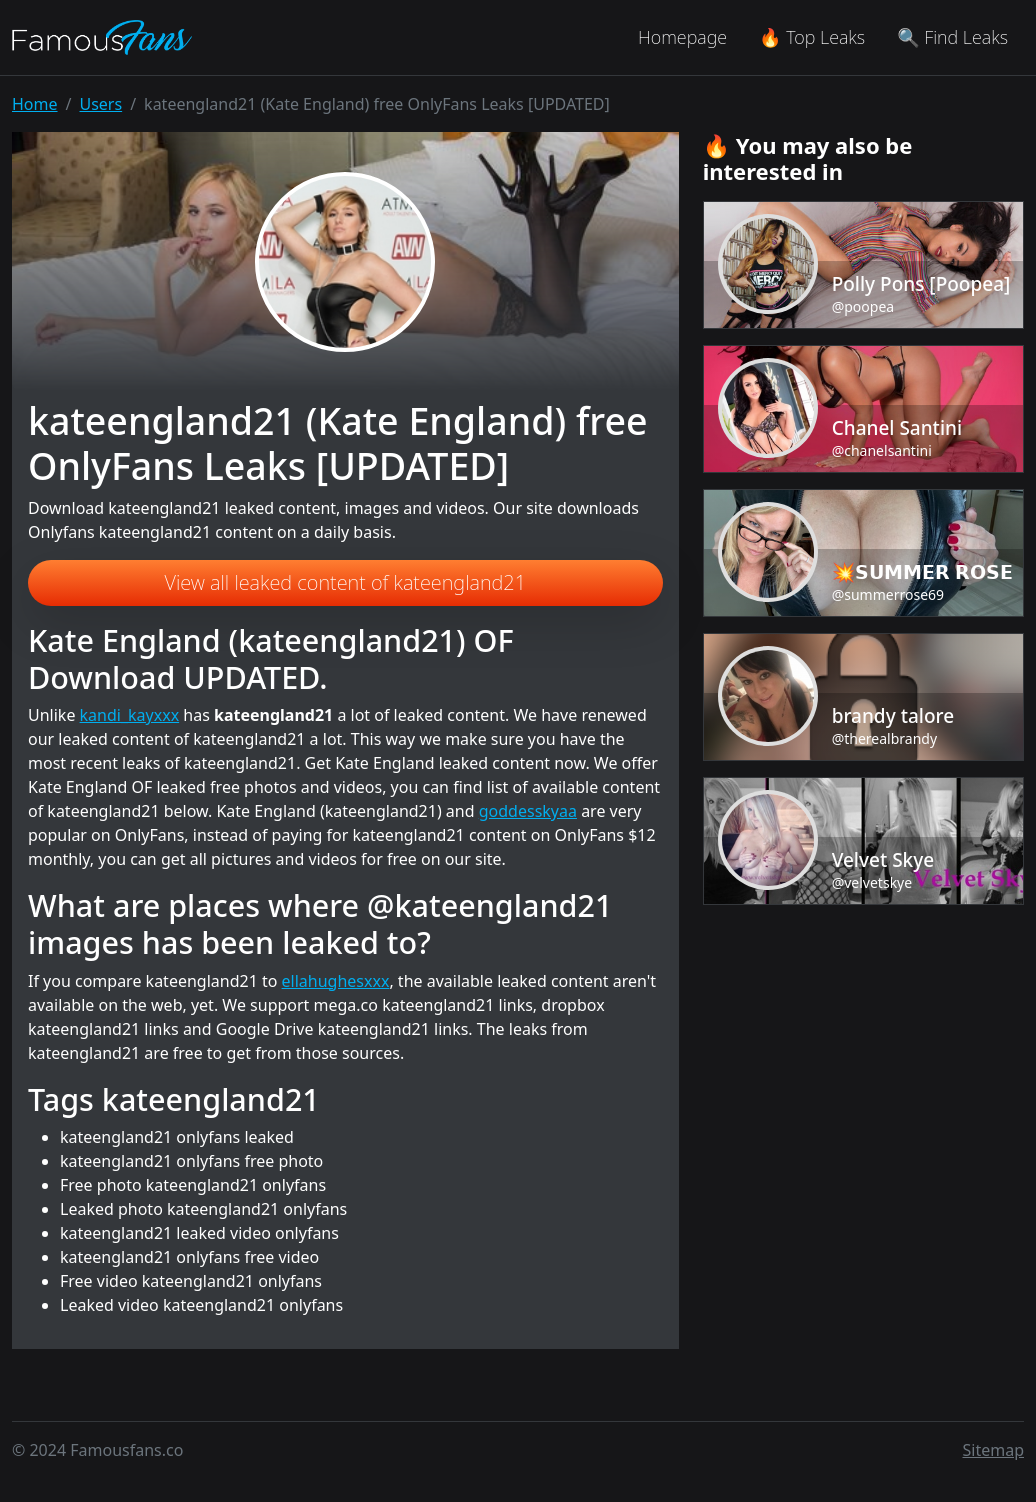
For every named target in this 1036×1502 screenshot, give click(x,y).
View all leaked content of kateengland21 (346, 582)
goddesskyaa (528, 811)
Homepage (682, 37)
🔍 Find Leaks (952, 37)
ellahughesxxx (336, 981)
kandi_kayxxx (130, 715)
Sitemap (994, 1450)
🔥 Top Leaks (812, 37)
